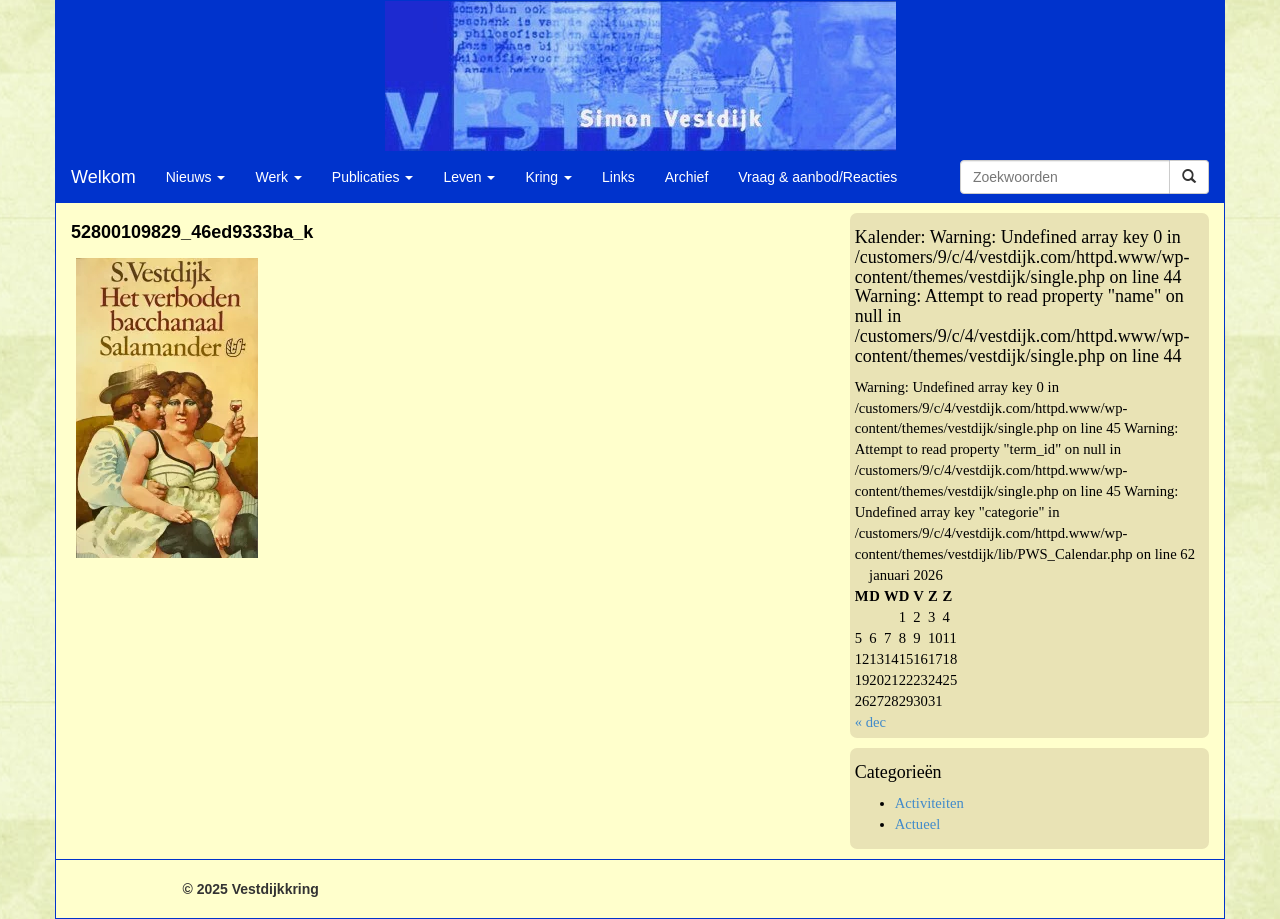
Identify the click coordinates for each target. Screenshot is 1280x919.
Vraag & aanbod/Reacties (817, 177)
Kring (548, 177)
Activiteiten (929, 803)
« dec (870, 722)
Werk (278, 177)
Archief (687, 177)
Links (618, 177)
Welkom (103, 177)
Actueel (918, 824)
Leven (469, 177)
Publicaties (373, 177)
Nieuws (196, 177)
